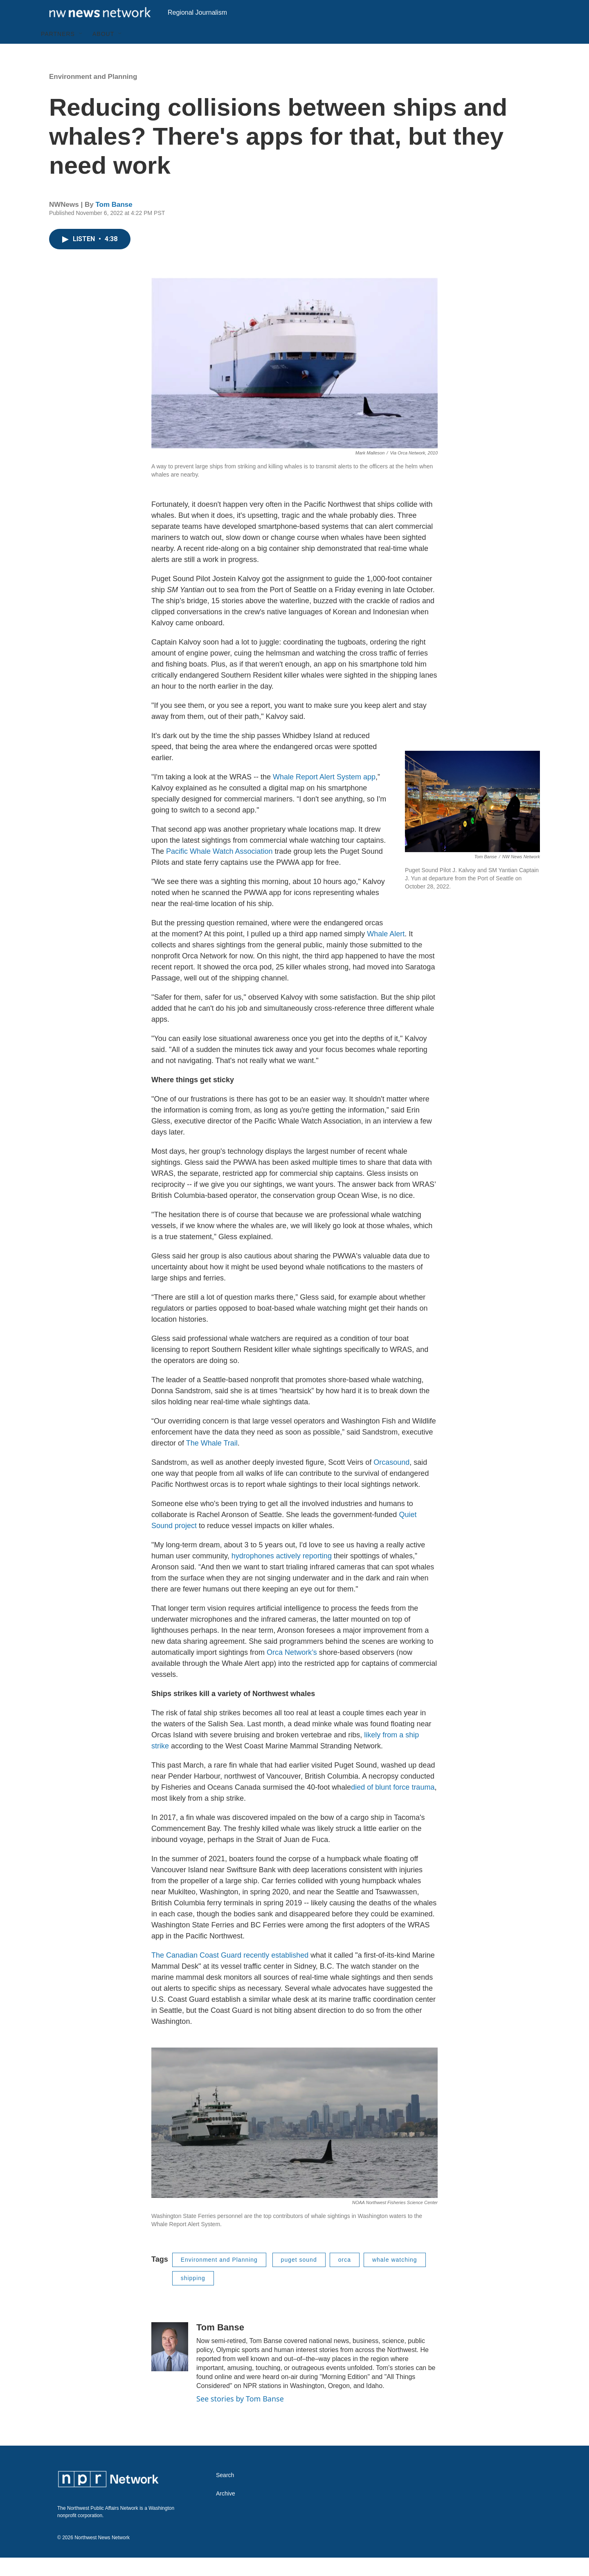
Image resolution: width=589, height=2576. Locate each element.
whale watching (394, 2278)
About (103, 52)
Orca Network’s (292, 1671)
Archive (225, 2512)
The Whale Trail (212, 1461)
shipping (193, 2296)
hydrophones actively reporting (282, 1574)
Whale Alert (386, 952)
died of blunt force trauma (392, 1806)
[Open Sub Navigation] (81, 52)
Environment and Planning (93, 95)
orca (344, 2278)
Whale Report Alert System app (324, 795)
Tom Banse (113, 223)
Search (225, 2494)
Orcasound (391, 1481)
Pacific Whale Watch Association (219, 870)
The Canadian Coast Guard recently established (229, 1973)
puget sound (299, 2278)
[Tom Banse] (169, 2365)
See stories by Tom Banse (240, 2417)
